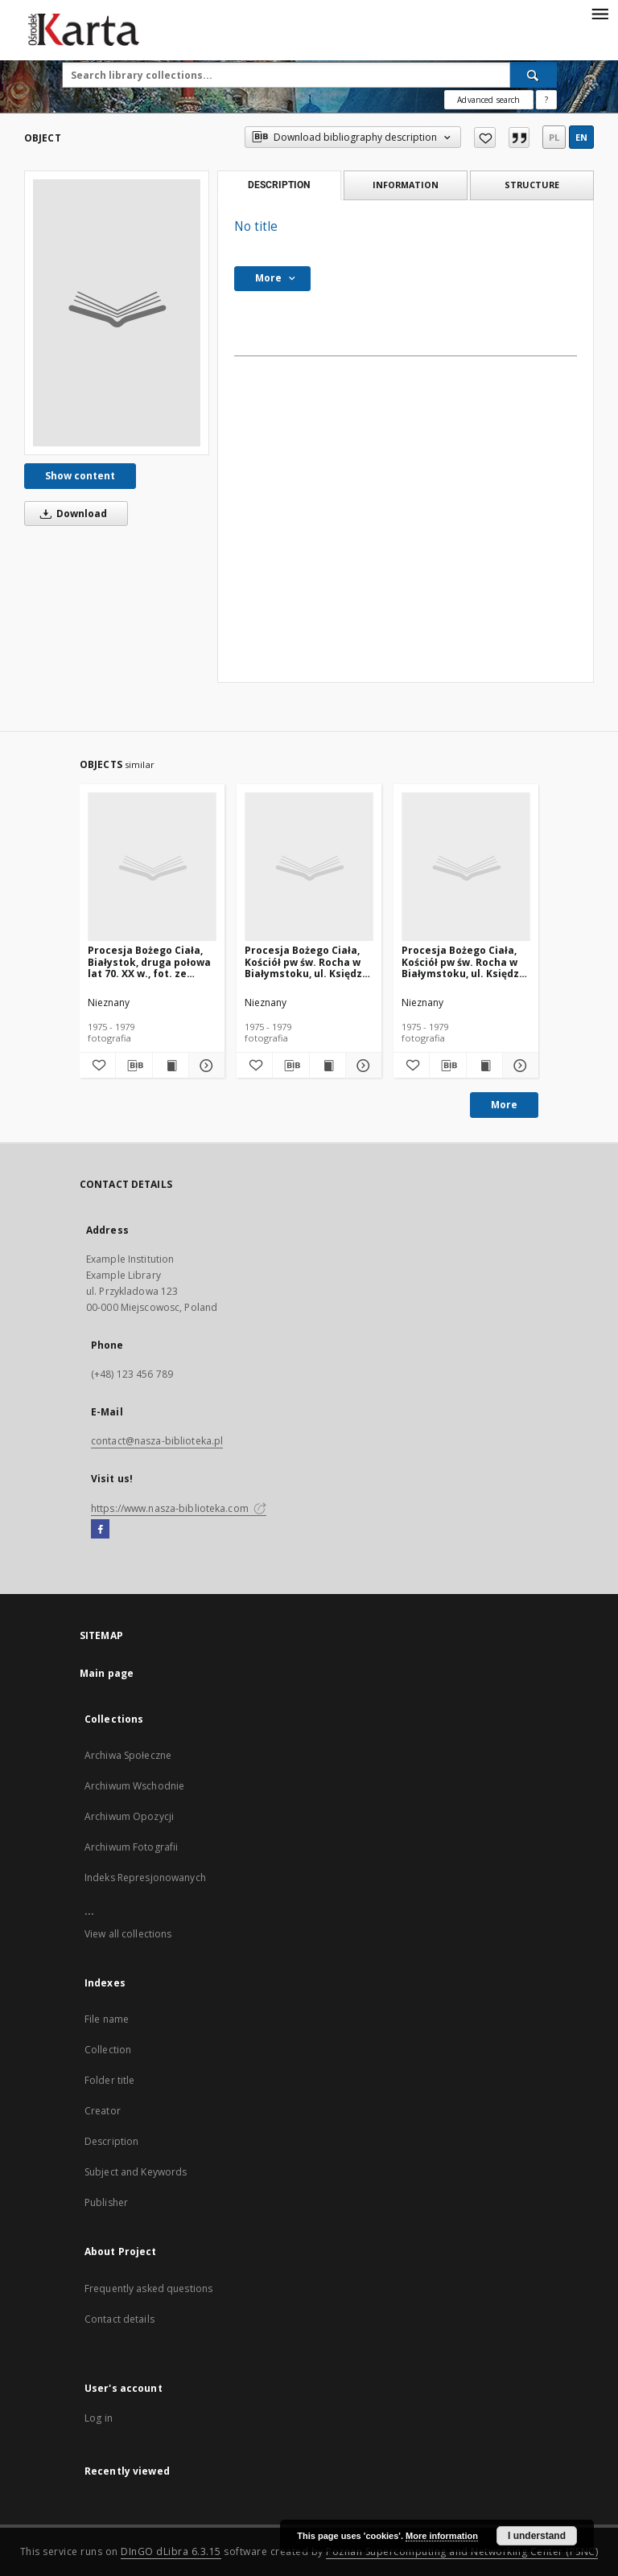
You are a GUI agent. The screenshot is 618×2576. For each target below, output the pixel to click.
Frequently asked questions (148, 2288)
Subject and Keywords (135, 2172)
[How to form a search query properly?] (546, 99)
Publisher (106, 2202)
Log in (98, 2418)
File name (106, 2019)
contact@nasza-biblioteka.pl (157, 1441)
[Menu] (599, 13)
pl (554, 137)
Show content (80, 476)
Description (111, 2141)
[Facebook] (100, 1529)
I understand (537, 2535)
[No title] (116, 312)
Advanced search (488, 99)
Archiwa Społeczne (127, 1755)
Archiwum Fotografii (131, 1847)
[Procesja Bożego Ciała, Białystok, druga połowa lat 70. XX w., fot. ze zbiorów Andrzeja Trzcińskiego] (152, 867)
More (504, 1104)
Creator (102, 2111)
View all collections (127, 1934)
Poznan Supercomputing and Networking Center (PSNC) (462, 2551)
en (581, 137)
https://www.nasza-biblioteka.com (178, 1508)
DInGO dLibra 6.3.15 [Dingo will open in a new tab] (171, 2551)
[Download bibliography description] (133, 1065)
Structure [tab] (532, 185)
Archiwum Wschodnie (134, 1786)
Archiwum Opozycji (129, 1816)
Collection (107, 2049)
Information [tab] (406, 185)
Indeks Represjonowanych (145, 1877)
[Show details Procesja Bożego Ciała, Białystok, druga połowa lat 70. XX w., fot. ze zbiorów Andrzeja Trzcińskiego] (204, 1065)
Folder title (109, 2080)
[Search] (533, 75)
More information (442, 2536)
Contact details (119, 2319)
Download (71, 513)
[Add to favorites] (485, 137)
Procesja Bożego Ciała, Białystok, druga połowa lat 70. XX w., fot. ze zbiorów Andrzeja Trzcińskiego (149, 961)
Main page (107, 1673)
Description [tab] (279, 185)
